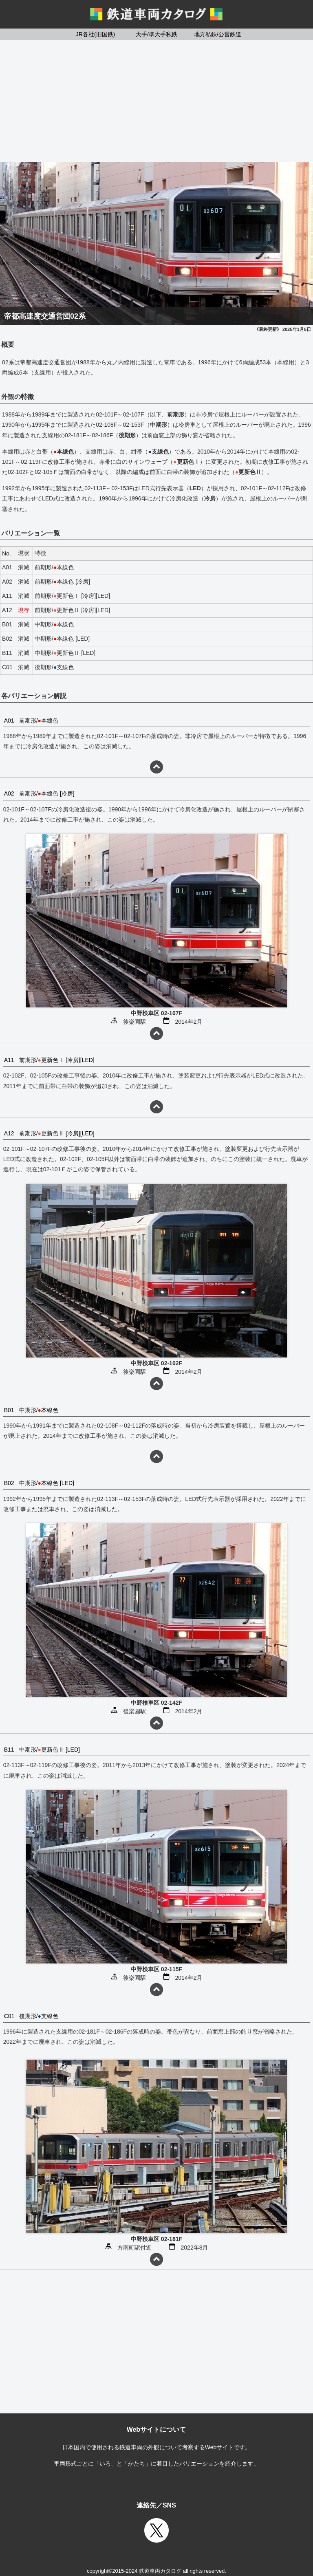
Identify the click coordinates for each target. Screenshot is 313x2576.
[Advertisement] (156, 101)
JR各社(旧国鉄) (95, 34)
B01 (9, 1410)
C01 (9, 2016)
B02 (9, 1483)
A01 (9, 720)
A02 (9, 793)
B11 (9, 1749)
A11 (9, 1060)
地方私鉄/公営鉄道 (217, 34)
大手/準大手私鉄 (156, 34)
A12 (9, 1133)
